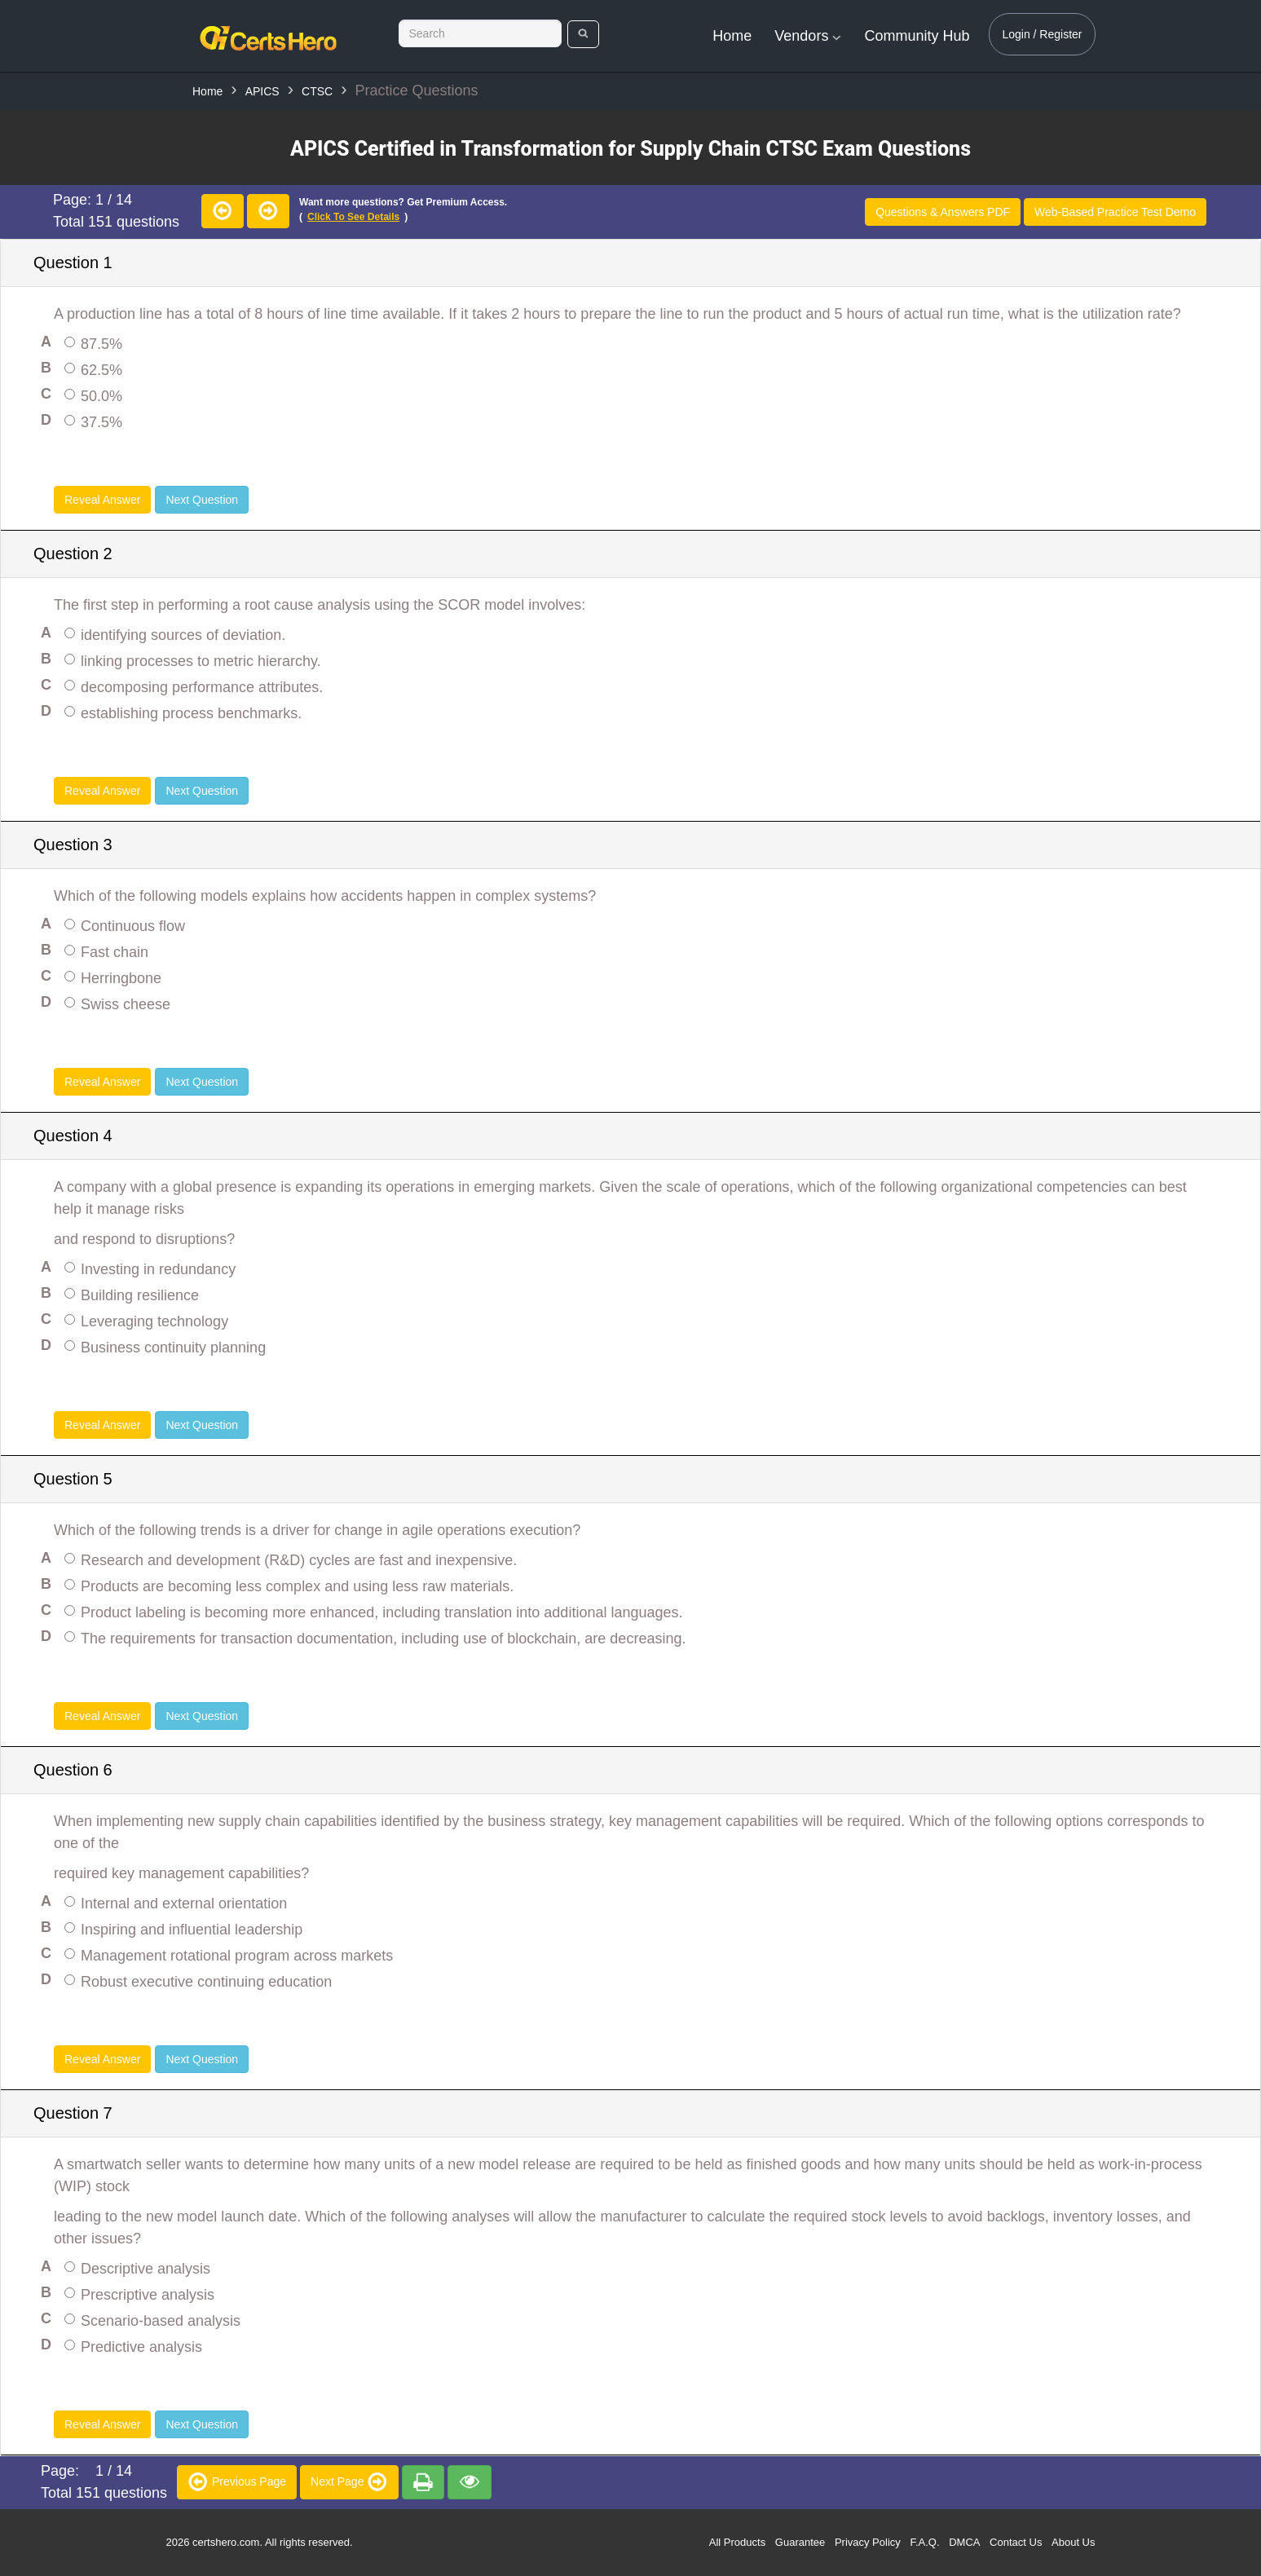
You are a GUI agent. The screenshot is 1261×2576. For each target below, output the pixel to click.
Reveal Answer (102, 499)
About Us (1073, 2542)
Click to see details (353, 217)
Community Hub (916, 36)
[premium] (423, 2482)
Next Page (349, 2481)
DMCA (964, 2542)
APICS (262, 91)
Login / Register (1042, 34)
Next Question (201, 499)
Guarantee (800, 2542)
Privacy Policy (868, 2542)
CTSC (317, 91)
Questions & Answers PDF (942, 211)
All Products (737, 2542)
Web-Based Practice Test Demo (1115, 211)
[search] (583, 34)
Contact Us (1016, 2542)
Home (732, 36)
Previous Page (236, 2481)
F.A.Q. (924, 2542)
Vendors (807, 36)
